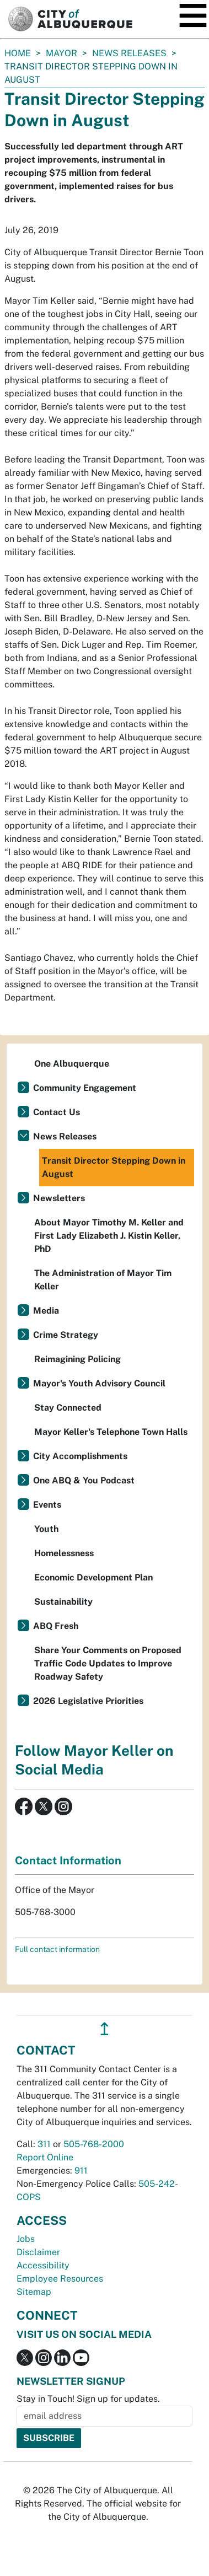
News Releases (129, 53)
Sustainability (63, 1601)
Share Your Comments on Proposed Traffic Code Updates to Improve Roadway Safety (107, 1663)
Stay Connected (67, 1407)
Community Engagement (84, 1088)
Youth (46, 1529)
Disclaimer (38, 2252)
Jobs (26, 2239)
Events (47, 1504)
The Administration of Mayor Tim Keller (103, 1280)
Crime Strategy (65, 1335)
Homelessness (64, 1553)
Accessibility (43, 2265)
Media (46, 1310)
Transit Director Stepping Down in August (113, 1167)
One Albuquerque (71, 1063)
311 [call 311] (44, 2144)
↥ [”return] (104, 2029)
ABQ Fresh (55, 1626)
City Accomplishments (80, 1456)
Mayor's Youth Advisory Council (99, 1383)
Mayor (61, 53)
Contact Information (68, 1860)
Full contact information (57, 1949)
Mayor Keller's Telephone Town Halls (110, 1432)
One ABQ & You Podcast (84, 1480)
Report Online (45, 2157)
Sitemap (34, 2292)
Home (17, 53)
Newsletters (59, 1198)
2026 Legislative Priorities (88, 1701)
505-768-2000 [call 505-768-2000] (93, 2144)
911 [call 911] (81, 2170)
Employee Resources (60, 2278)
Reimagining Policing (77, 1359)
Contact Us (56, 1112)
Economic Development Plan (93, 1577)
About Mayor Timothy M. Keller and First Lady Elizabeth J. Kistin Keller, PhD (109, 1235)
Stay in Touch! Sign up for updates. (88, 2399)
